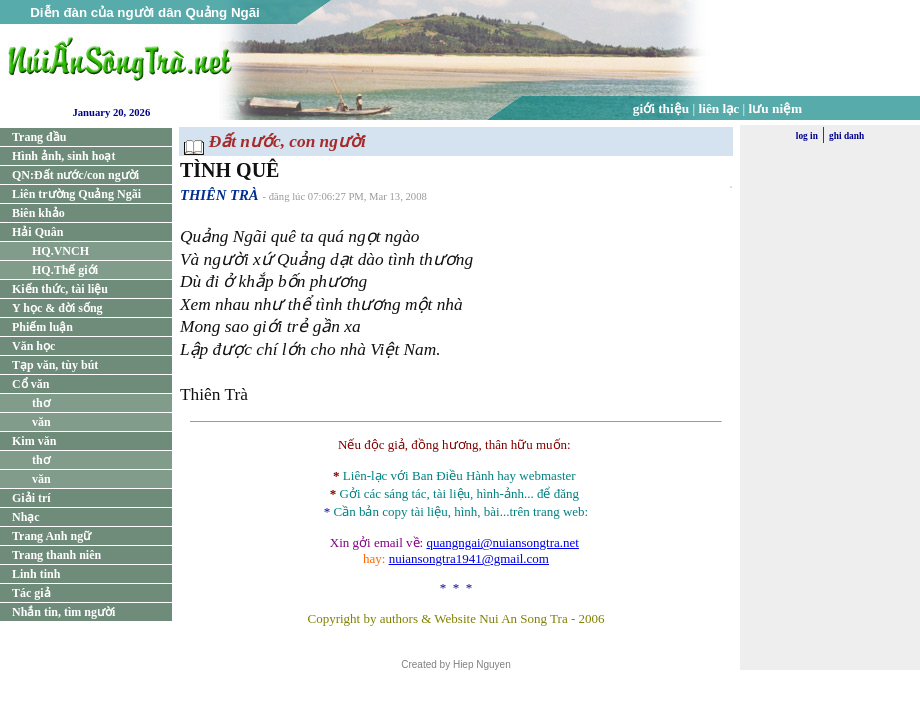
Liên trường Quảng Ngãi (76, 194)
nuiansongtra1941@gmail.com (469, 558)
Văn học (33, 346)
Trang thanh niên (56, 555)
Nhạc (26, 517)
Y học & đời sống (57, 308)
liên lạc (719, 108)
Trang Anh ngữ (51, 536)
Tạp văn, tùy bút (55, 365)
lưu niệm (776, 108)
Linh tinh (36, 574)
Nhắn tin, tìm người (63, 612)
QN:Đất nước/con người (75, 175)
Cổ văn (30, 384)
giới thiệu (661, 108)
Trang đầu (39, 137)
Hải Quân (37, 232)
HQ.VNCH (60, 251)
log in (807, 136)
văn (41, 422)
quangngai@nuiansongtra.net (502, 542)
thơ (41, 403)
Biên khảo (38, 213)
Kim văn (34, 441)
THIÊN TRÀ (219, 195)
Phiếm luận (42, 327)
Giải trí (31, 498)
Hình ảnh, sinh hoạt (63, 156)
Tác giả (31, 593)
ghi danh (846, 136)
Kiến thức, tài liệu (60, 289)
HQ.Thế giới (65, 270)
